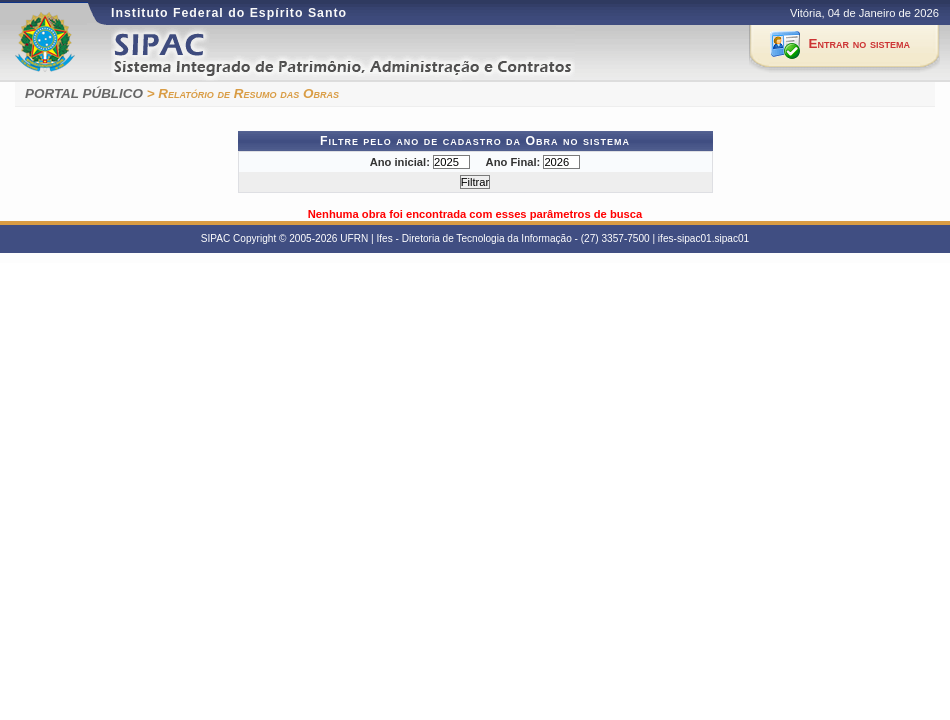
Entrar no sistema (859, 43)
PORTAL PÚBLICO (84, 93)
